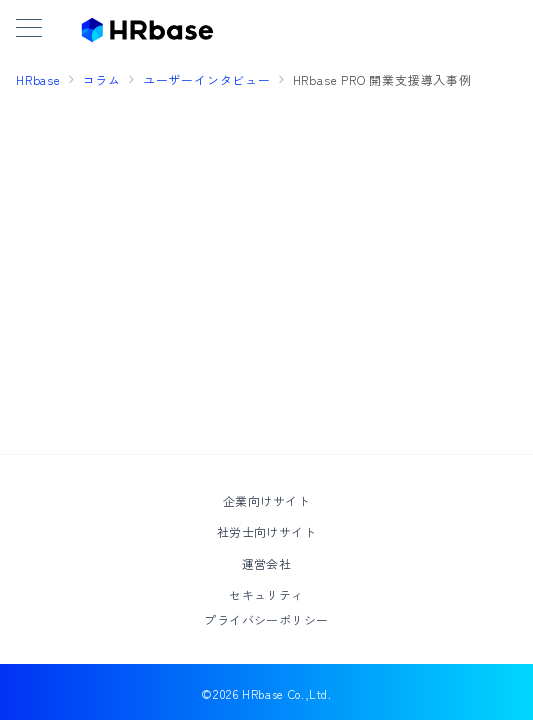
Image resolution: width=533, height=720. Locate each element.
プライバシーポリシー (266, 619)
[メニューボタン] (29, 29)
